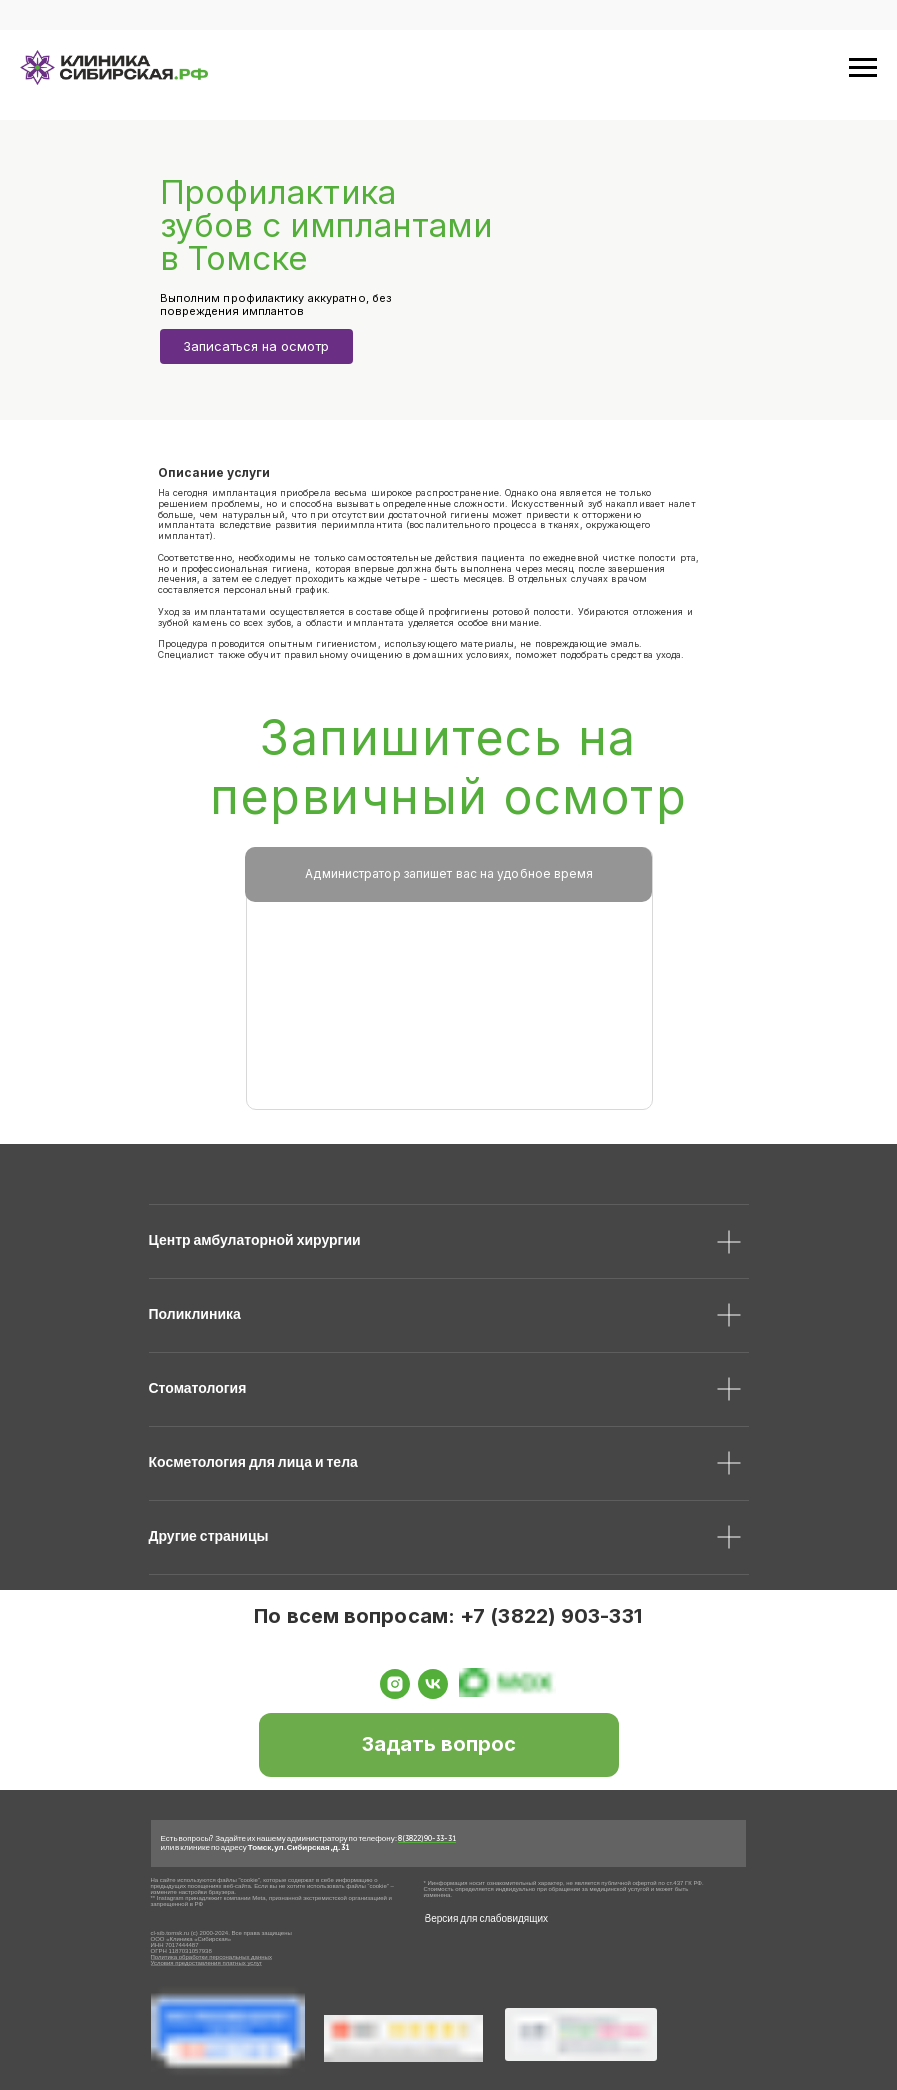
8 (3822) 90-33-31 (427, 1838)
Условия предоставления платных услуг (207, 1963)
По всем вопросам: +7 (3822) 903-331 (448, 1616)
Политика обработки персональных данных (211, 1957)
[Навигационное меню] (863, 68)
